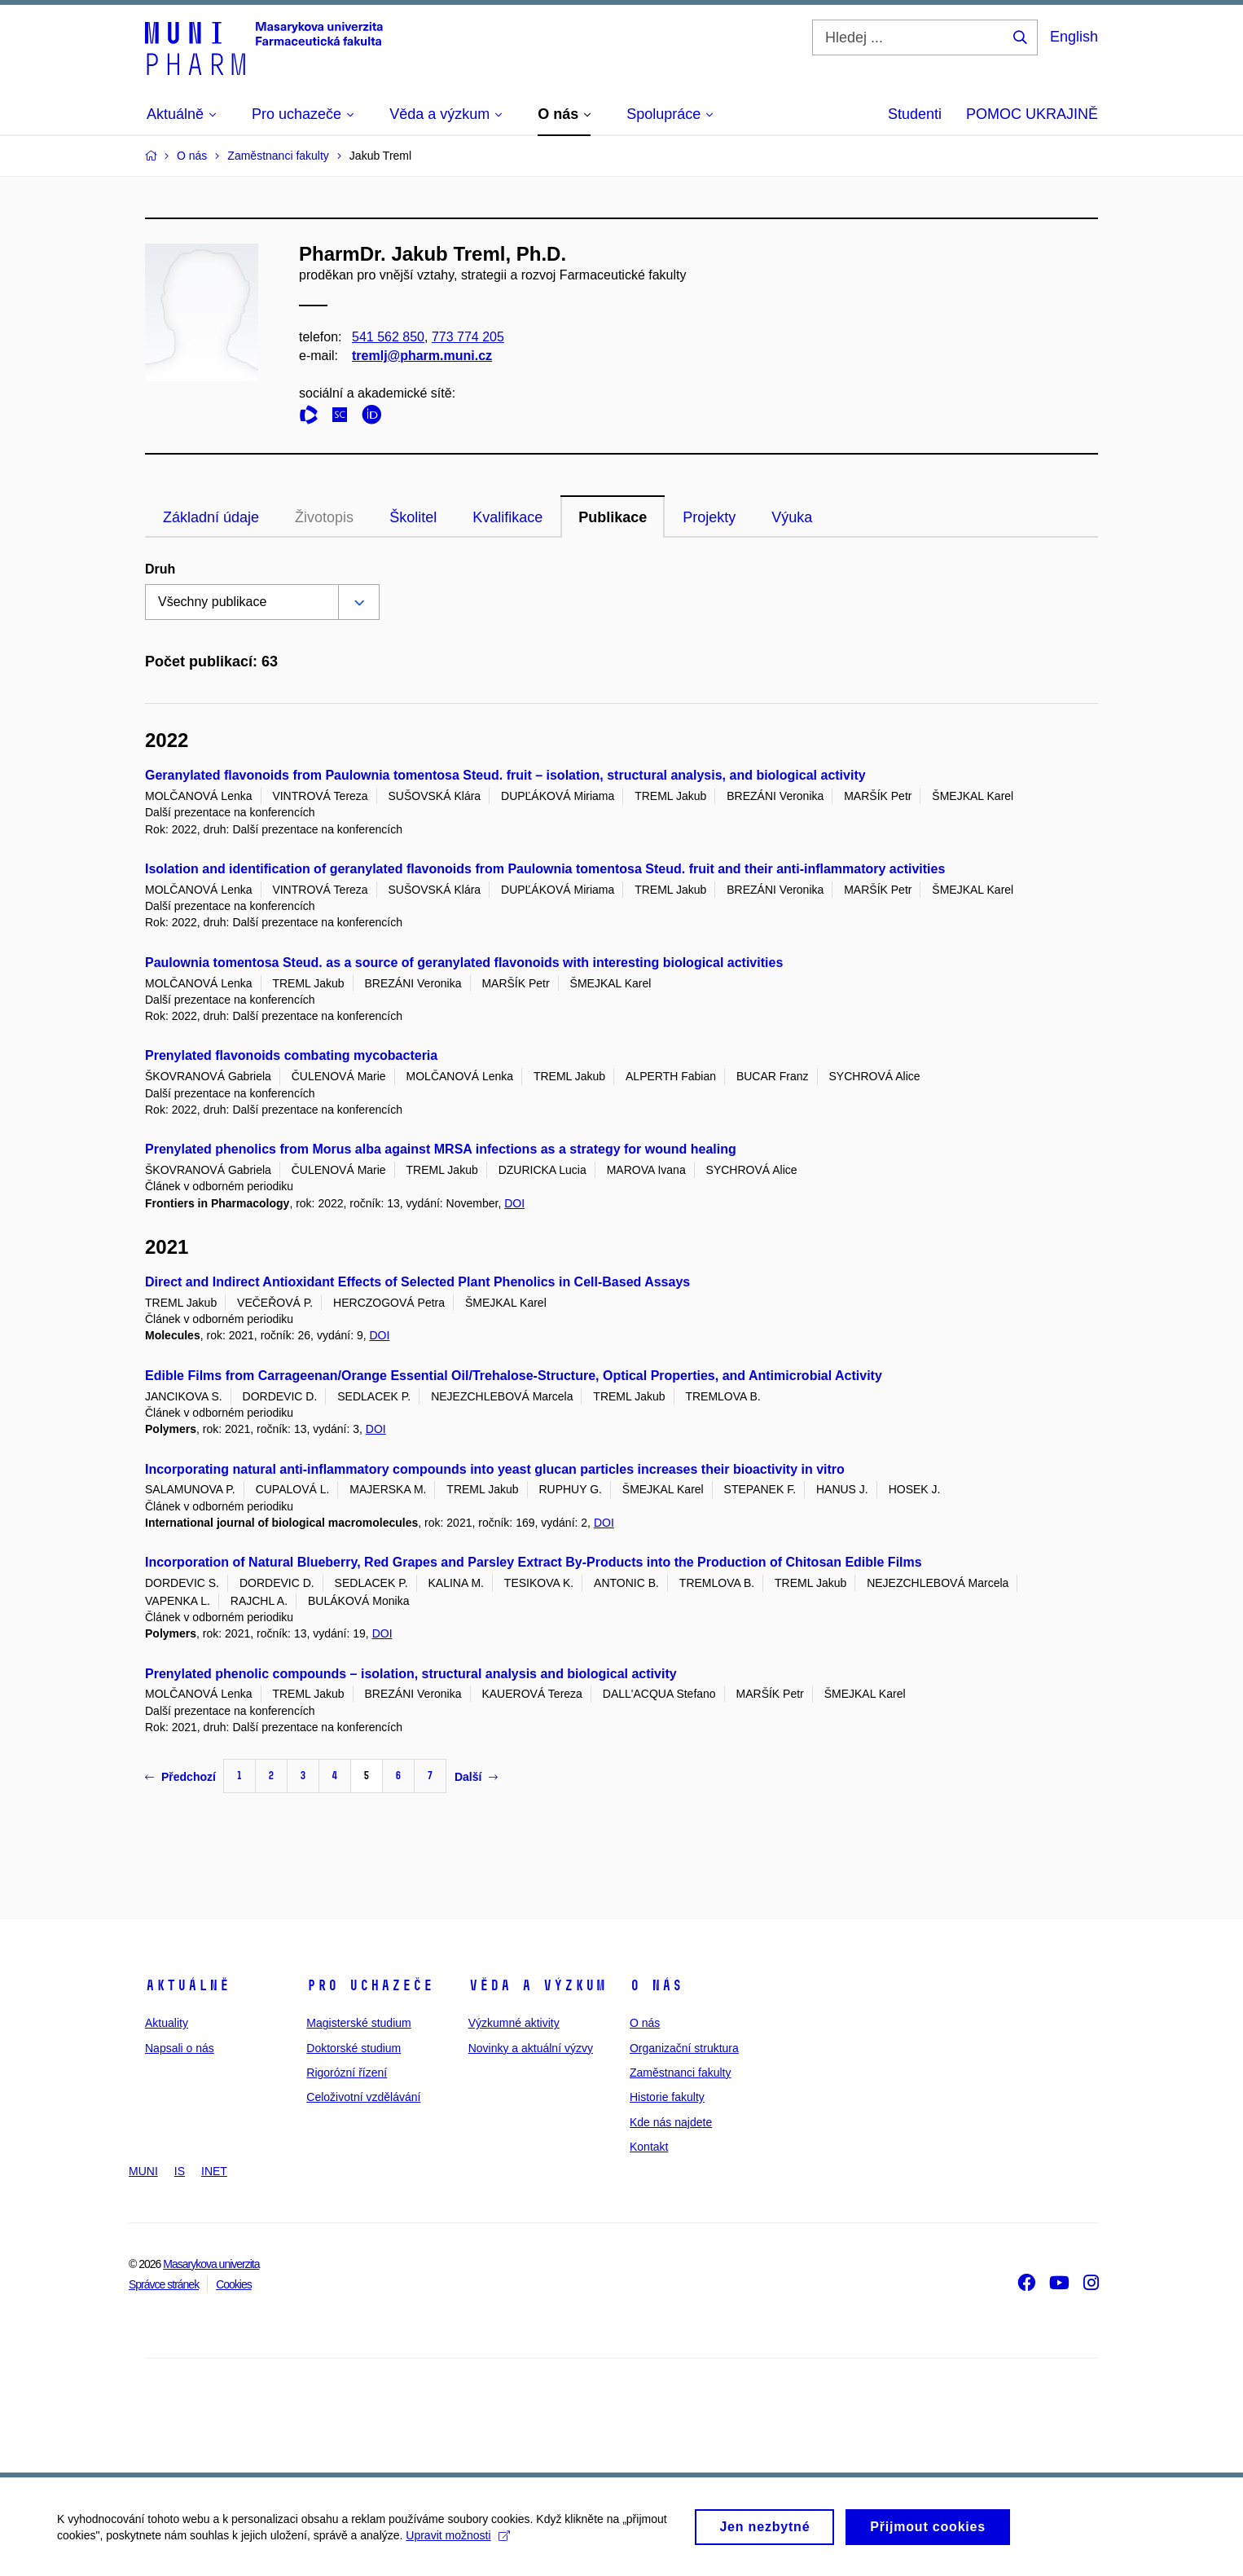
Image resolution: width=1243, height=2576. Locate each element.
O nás (656, 1985)
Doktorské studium (353, 2048)
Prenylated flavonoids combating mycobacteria (291, 1055)
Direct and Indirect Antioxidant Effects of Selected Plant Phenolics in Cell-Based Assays (417, 1282)
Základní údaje (211, 517)
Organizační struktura (684, 2048)
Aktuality (166, 2022)
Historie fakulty (667, 2096)
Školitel (413, 517)
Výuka (791, 517)
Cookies (234, 2284)
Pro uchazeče (369, 1985)
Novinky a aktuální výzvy (530, 2048)
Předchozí (180, 1776)
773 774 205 (468, 337)
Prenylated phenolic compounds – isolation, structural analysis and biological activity (411, 1674)
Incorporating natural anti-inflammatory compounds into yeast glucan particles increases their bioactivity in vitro (495, 1469)
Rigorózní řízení (346, 2072)
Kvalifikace (507, 517)
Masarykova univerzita (211, 2263)
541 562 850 (388, 337)
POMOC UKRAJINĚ (1032, 114)
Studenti (915, 114)
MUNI (143, 2171)
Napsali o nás (179, 2048)
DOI (514, 1203)
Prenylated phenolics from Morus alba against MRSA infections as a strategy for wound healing (440, 1149)
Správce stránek (164, 2284)
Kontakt (649, 2146)
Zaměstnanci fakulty (680, 2072)
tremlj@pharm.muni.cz (422, 356)
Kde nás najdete (671, 2122)
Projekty (709, 517)
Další (476, 1776)
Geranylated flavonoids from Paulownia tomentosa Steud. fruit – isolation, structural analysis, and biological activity (505, 775)
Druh (160, 569)
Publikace (612, 517)
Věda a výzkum (537, 1985)
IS (179, 2171)
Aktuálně (187, 1985)
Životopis (324, 517)
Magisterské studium (358, 2022)
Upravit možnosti (457, 2540)
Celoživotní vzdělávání (363, 2096)
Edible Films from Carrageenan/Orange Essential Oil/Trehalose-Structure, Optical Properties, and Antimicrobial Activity (513, 1376)
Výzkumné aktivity (514, 2022)
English (1074, 37)
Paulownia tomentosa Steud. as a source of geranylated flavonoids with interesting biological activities (464, 962)
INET (214, 2171)
